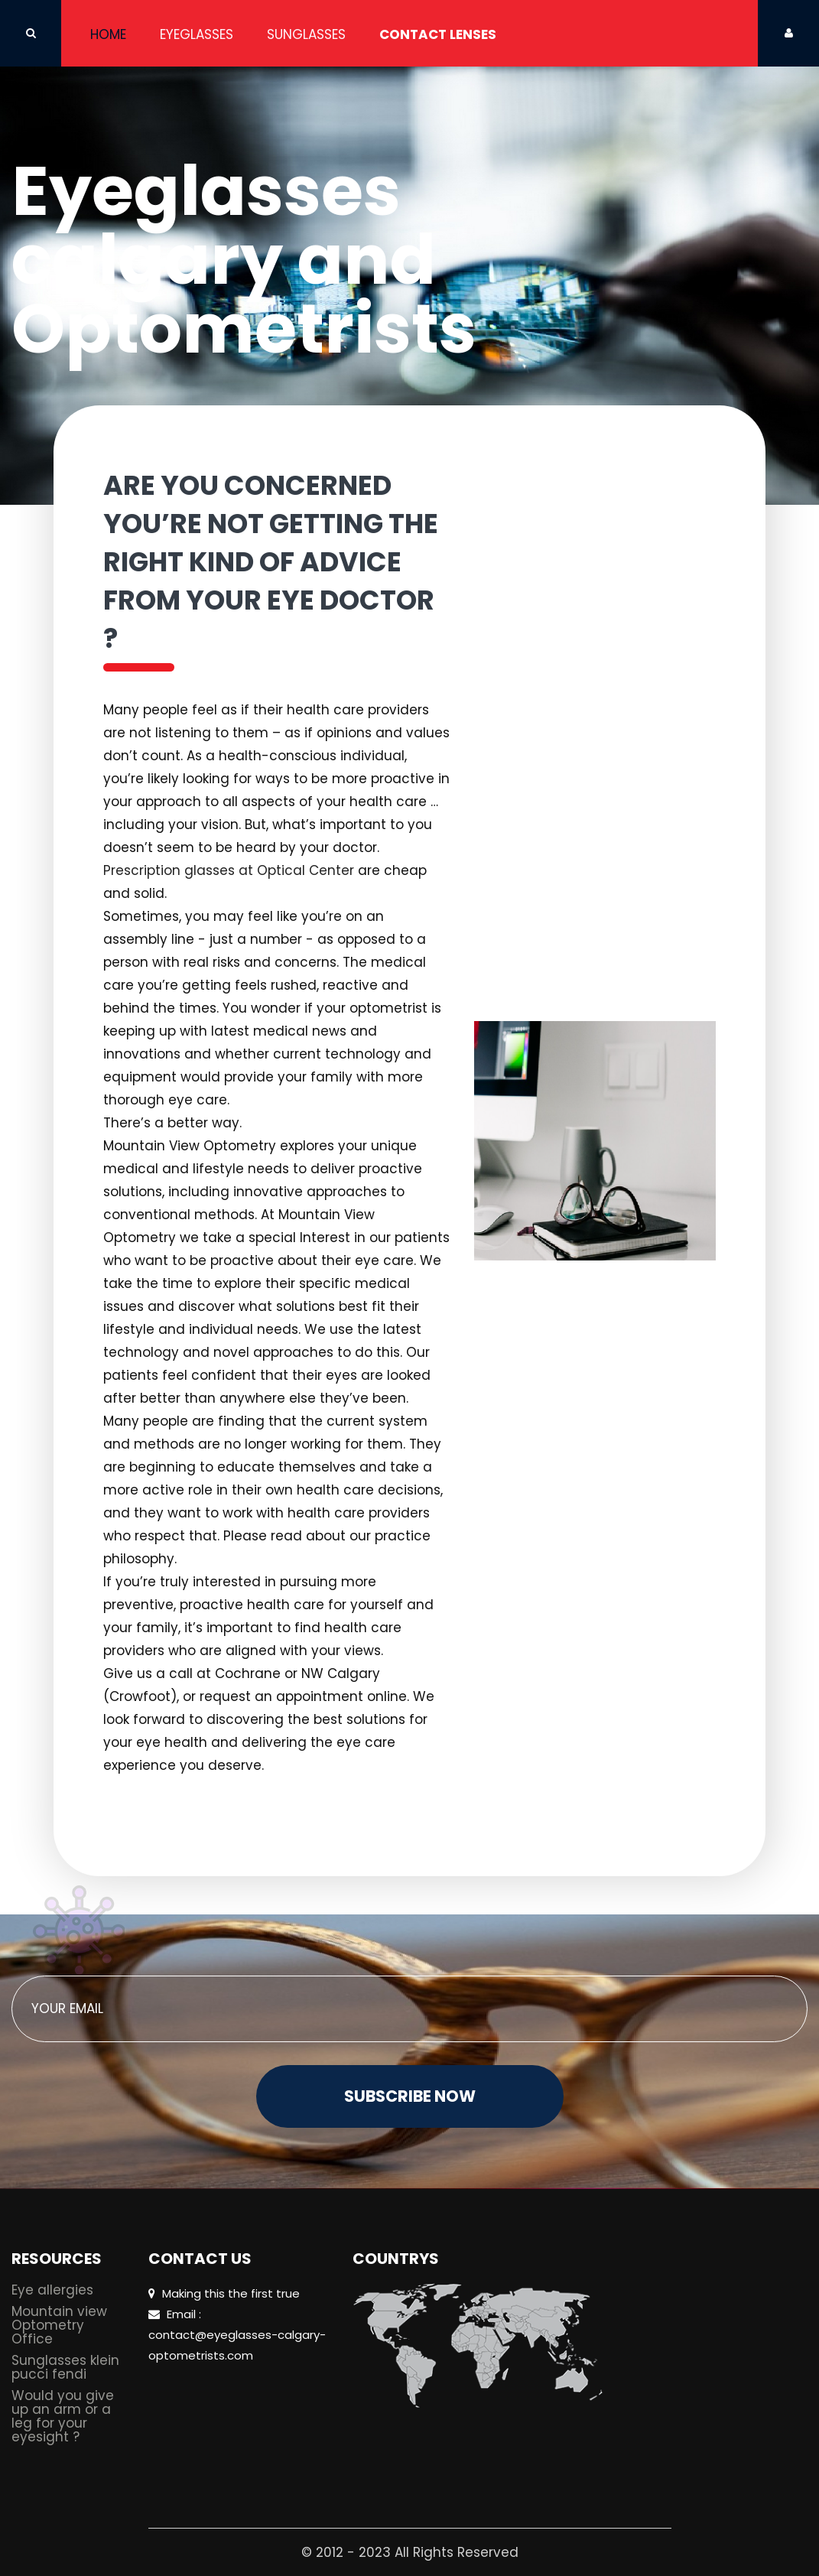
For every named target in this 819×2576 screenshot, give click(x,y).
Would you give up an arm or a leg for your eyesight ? (62, 2417)
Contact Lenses (437, 34)
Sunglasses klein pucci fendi (65, 2368)
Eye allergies (52, 2291)
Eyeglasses (196, 34)
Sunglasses (306, 34)
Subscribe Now (410, 2096)
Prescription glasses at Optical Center (228, 870)
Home (108, 34)
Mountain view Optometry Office (59, 2326)
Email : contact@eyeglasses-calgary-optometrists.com (237, 2334)
